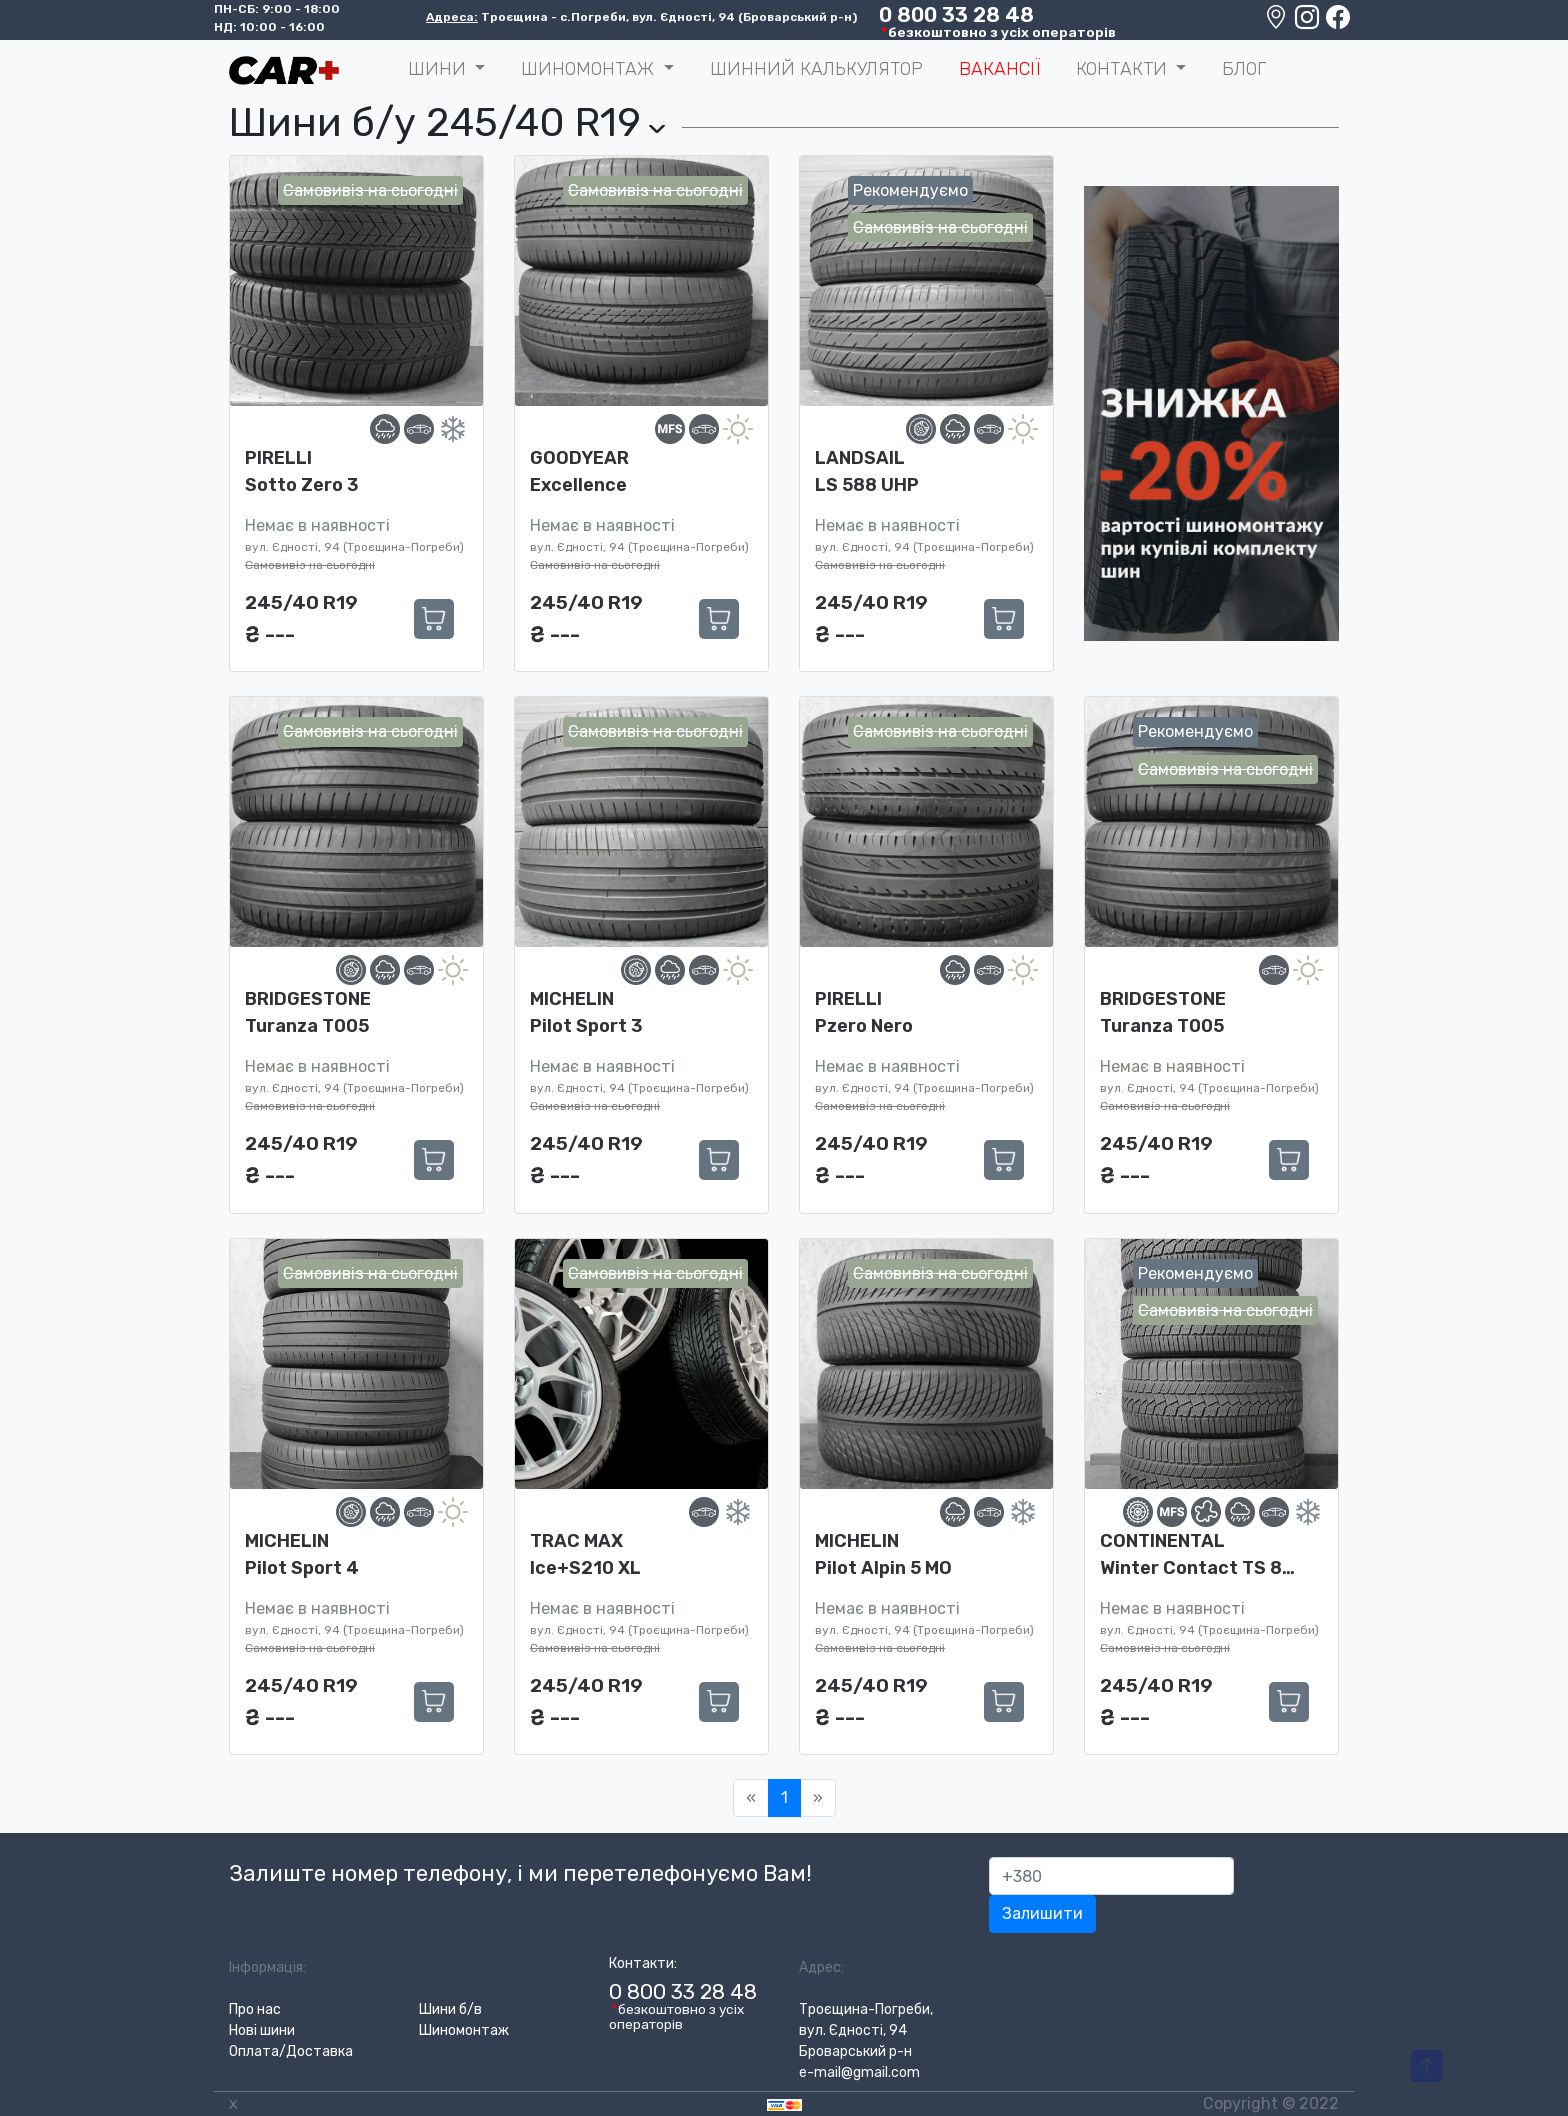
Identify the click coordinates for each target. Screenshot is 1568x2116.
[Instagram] (1308, 22)
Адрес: (821, 1967)
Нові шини (262, 2030)
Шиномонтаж (464, 2030)
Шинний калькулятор (816, 69)
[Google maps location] (1277, 22)
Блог (1244, 69)
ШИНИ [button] (439, 69)
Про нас (255, 2009)
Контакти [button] (1124, 69)
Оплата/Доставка (291, 2051)
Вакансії (999, 69)
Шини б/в (450, 2009)
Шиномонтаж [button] (590, 69)
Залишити (1042, 1913)
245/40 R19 (301, 602)
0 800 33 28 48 (956, 15)
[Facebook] (1338, 22)
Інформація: (267, 1967)
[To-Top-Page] (1427, 2067)
